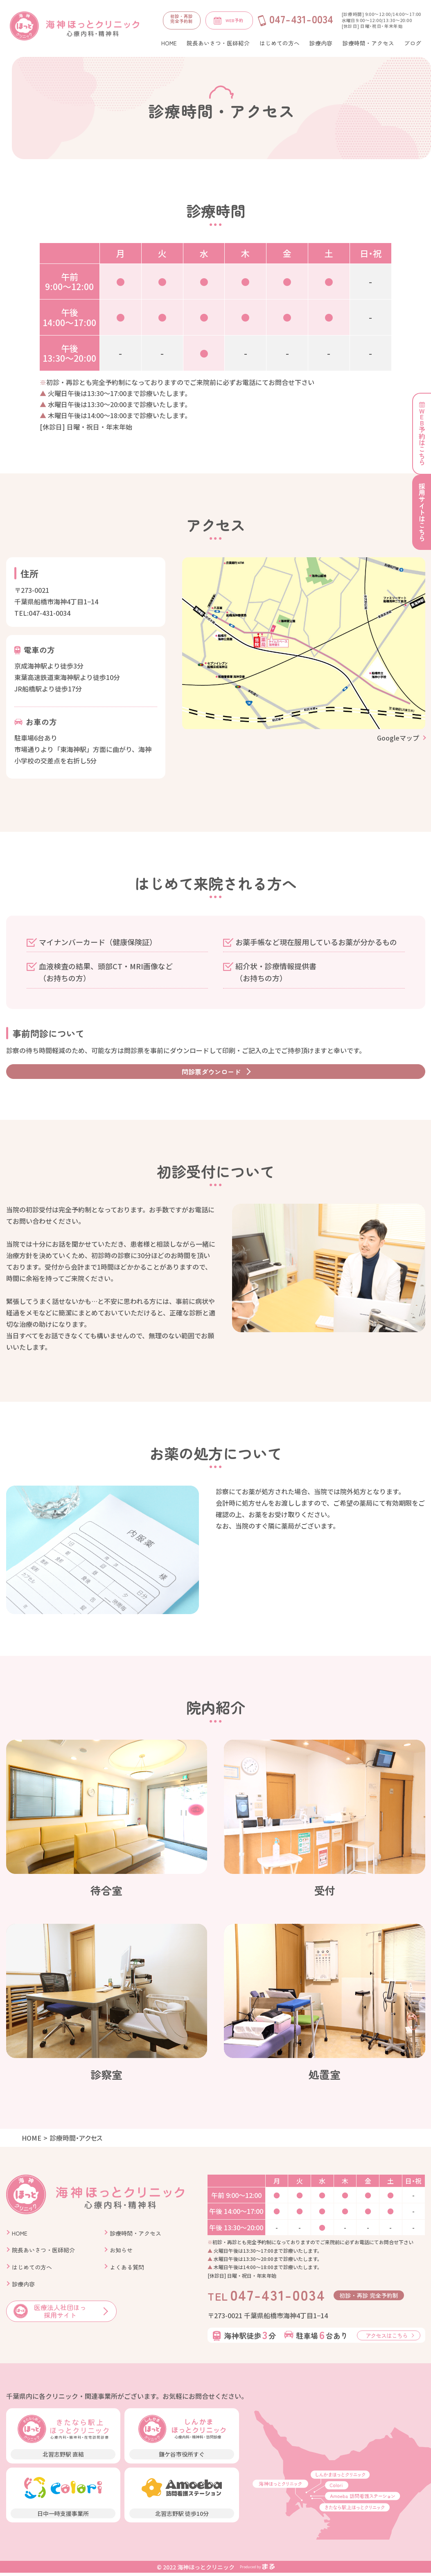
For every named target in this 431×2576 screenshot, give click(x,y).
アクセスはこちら (387, 2339)
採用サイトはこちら (422, 515)
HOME (31, 2141)
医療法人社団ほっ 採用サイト (50, 2315)
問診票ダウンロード (211, 1073)
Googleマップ (398, 738)
